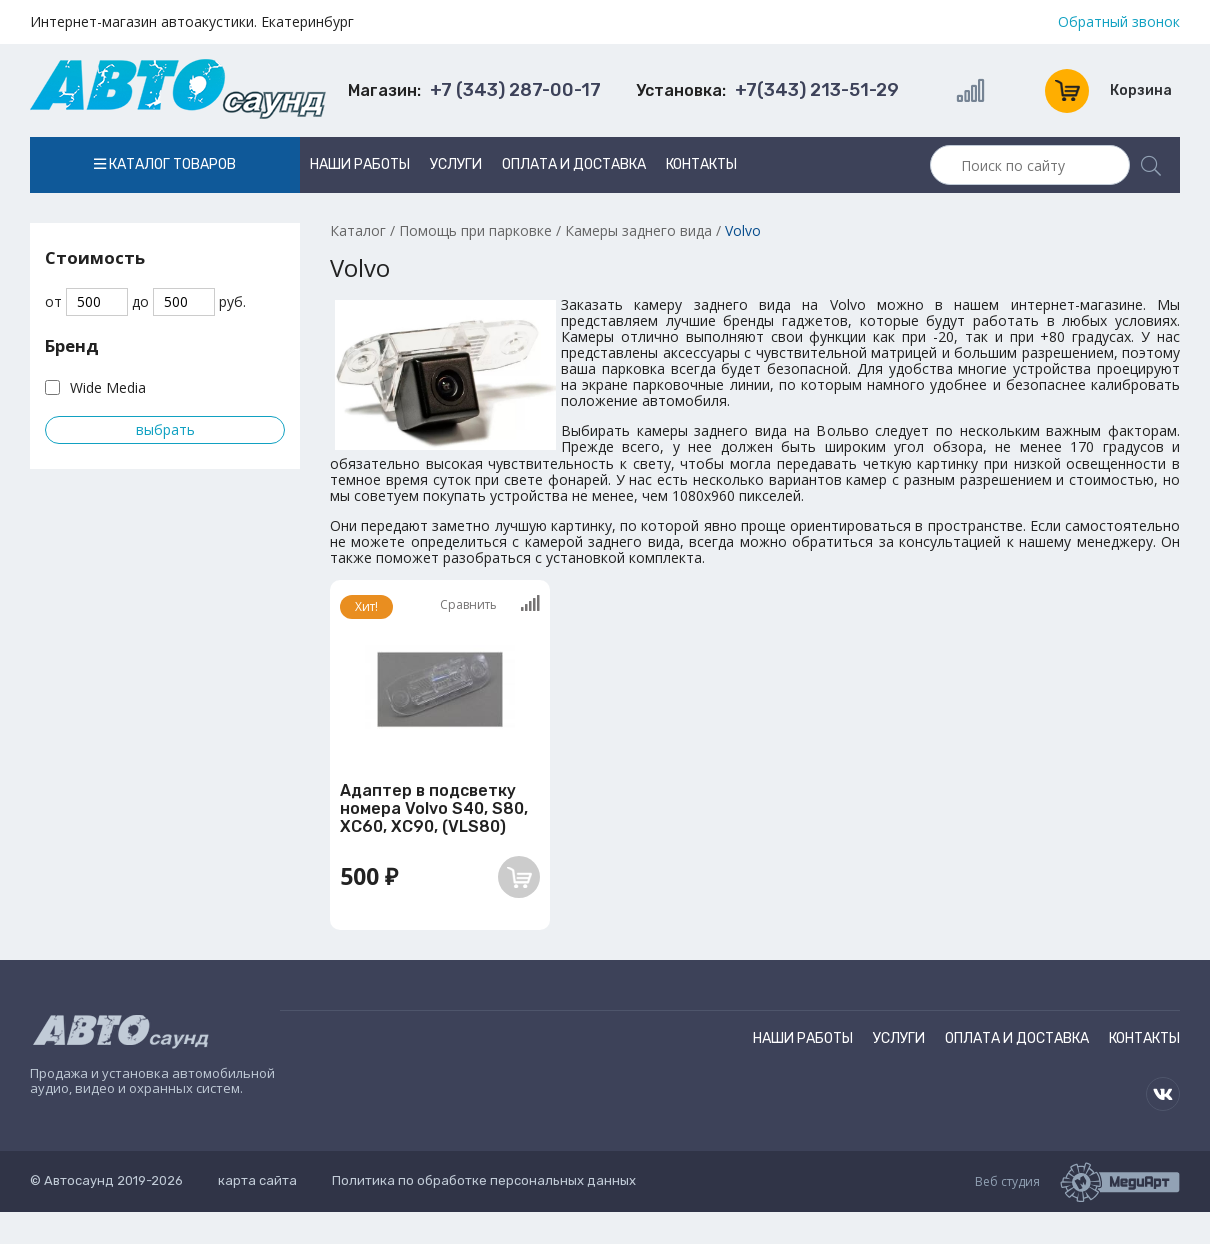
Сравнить (490, 604)
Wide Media (108, 387)
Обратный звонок (1119, 22)
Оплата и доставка (574, 164)
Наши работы (360, 164)
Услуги (456, 164)
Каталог (358, 230)
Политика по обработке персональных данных (484, 1180)
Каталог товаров (165, 164)
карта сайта (257, 1180)
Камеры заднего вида (638, 230)
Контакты (701, 164)
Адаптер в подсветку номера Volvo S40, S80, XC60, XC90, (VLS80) (434, 809)
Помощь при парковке (475, 230)
